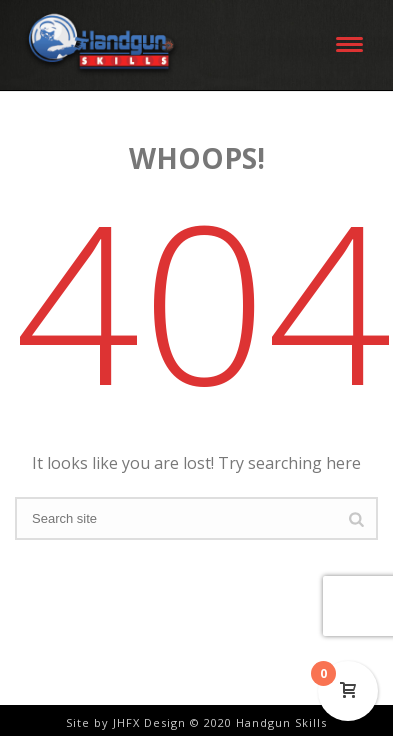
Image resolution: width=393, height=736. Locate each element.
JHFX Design (149, 722)
